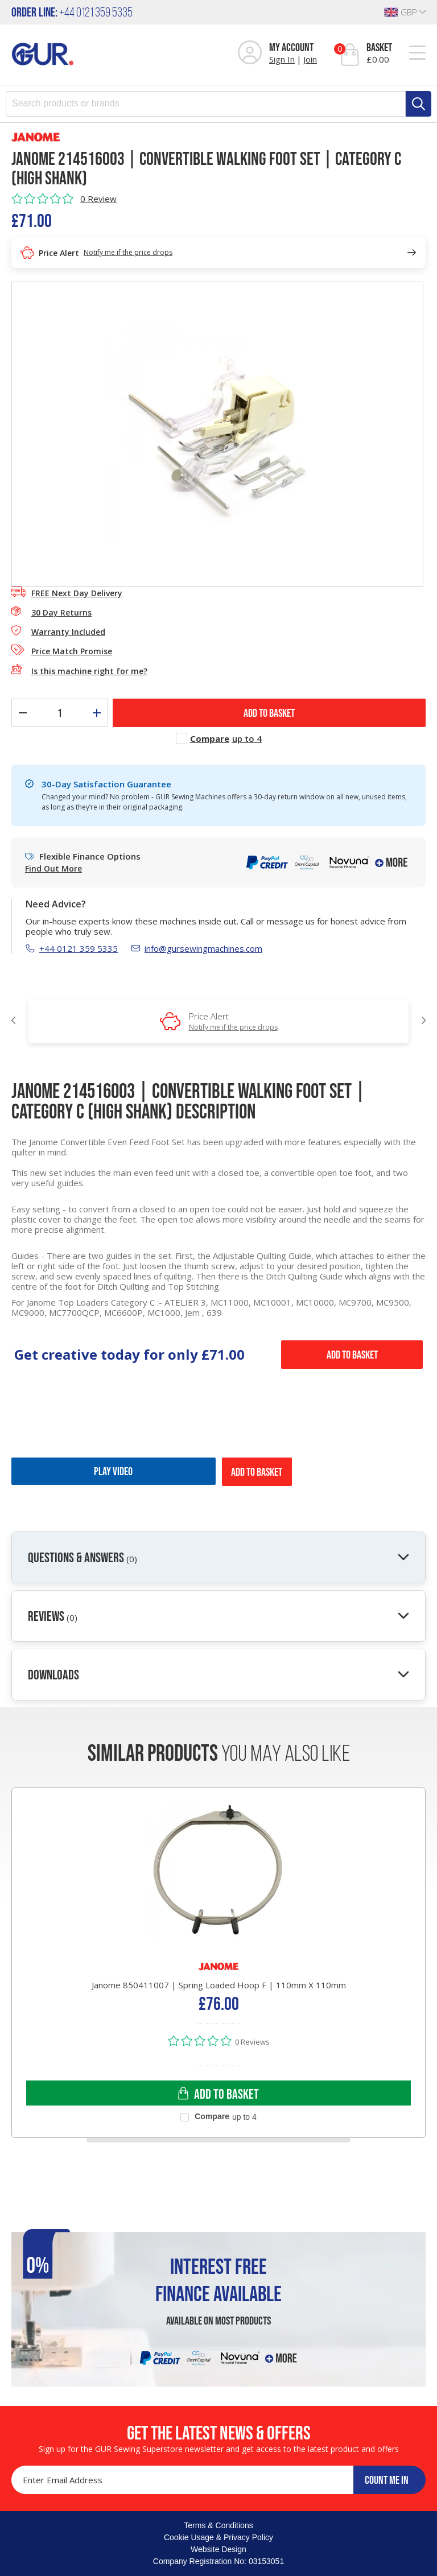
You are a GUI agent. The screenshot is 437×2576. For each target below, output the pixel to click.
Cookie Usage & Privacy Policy (218, 2537)
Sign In (282, 59)
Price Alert (233, 1021)
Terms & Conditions (218, 2525)
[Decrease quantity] (23, 712)
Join (310, 59)
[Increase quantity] (97, 713)
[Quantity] (59, 713)
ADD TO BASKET (269, 713)
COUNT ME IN (387, 2480)
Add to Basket (352, 1354)
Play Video (113, 1471)
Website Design (218, 2549)
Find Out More (53, 869)
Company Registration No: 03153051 (218, 2561)
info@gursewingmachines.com (196, 948)
